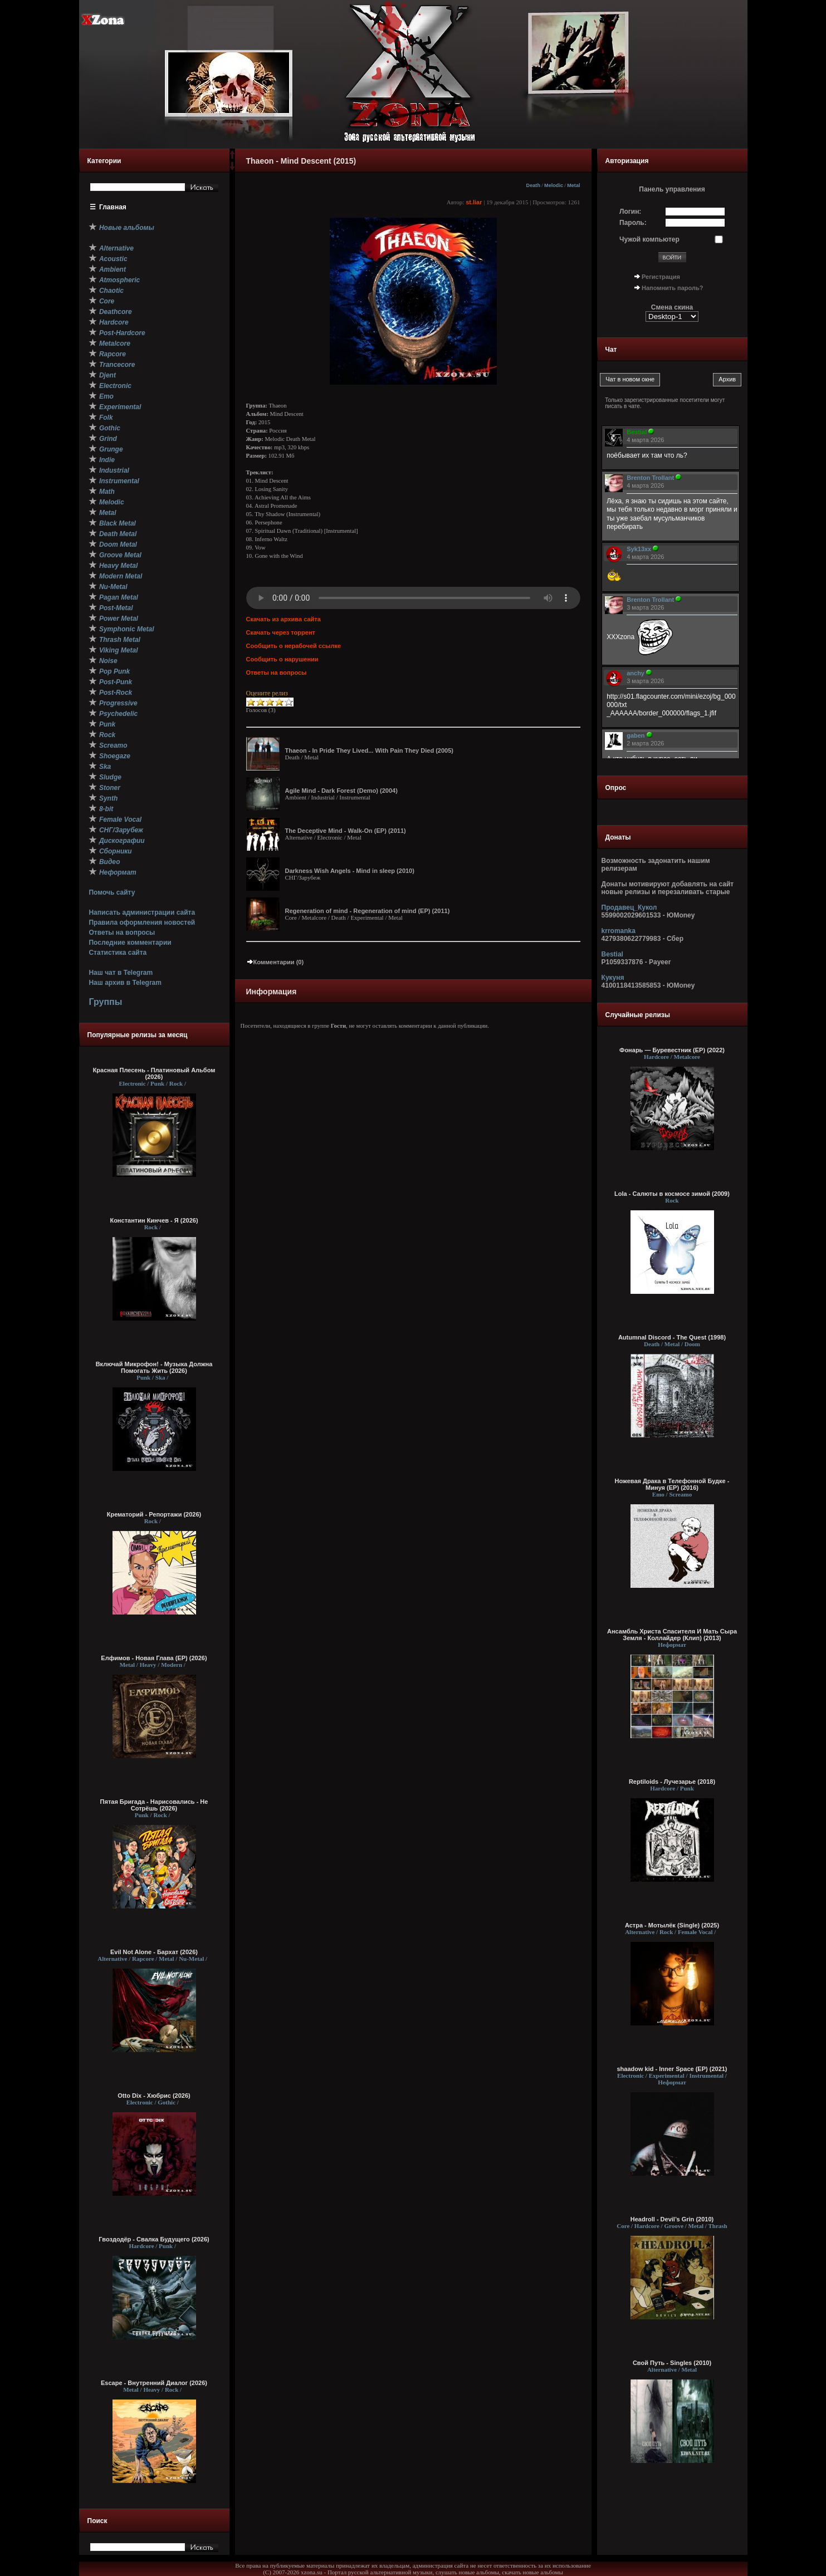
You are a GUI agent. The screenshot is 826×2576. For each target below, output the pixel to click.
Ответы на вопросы (122, 932)
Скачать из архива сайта (283, 619)
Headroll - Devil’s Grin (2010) (672, 2219)
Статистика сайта (117, 952)
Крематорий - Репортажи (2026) (154, 1514)
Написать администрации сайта (142, 912)
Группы (105, 1002)
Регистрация (661, 276)
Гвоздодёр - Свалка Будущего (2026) (154, 2239)
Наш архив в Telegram (125, 983)
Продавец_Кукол (629, 907)
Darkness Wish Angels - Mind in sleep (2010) (349, 870)
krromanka (619, 931)
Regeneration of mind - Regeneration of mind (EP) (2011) (367, 910)
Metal (573, 185)
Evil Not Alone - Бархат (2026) (154, 1952)
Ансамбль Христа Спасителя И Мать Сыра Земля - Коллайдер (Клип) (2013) (672, 1634)
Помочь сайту (112, 892)
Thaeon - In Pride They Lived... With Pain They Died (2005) (369, 750)
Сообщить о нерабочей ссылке (293, 645)
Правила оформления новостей (142, 922)
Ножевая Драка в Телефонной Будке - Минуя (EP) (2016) (672, 1484)
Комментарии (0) (275, 962)
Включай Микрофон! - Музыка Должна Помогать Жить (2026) (154, 1367)
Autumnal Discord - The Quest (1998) (672, 1337)
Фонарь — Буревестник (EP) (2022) (672, 1050)
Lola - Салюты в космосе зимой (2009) (672, 1193)
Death (533, 185)
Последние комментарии (130, 942)
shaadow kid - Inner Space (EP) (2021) (672, 2068)
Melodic (553, 185)
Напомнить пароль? (672, 287)
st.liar (474, 202)
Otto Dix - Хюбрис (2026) (154, 2095)
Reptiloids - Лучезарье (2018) (672, 1781)
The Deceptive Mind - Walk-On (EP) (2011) (345, 830)
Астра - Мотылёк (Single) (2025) (672, 1925)
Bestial (612, 954)
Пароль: (633, 223)
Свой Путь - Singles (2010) (672, 2362)
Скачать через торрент (280, 632)
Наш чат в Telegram (121, 973)
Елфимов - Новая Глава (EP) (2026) (154, 1658)
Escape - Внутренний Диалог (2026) (154, 2382)
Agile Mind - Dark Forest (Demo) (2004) (341, 790)
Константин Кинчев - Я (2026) (154, 1220)
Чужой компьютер (649, 239)
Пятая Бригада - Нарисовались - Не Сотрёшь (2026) (154, 1805)
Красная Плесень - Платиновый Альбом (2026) (154, 1073)
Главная (112, 207)
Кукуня (613, 978)
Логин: (630, 211)
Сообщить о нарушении (282, 659)
